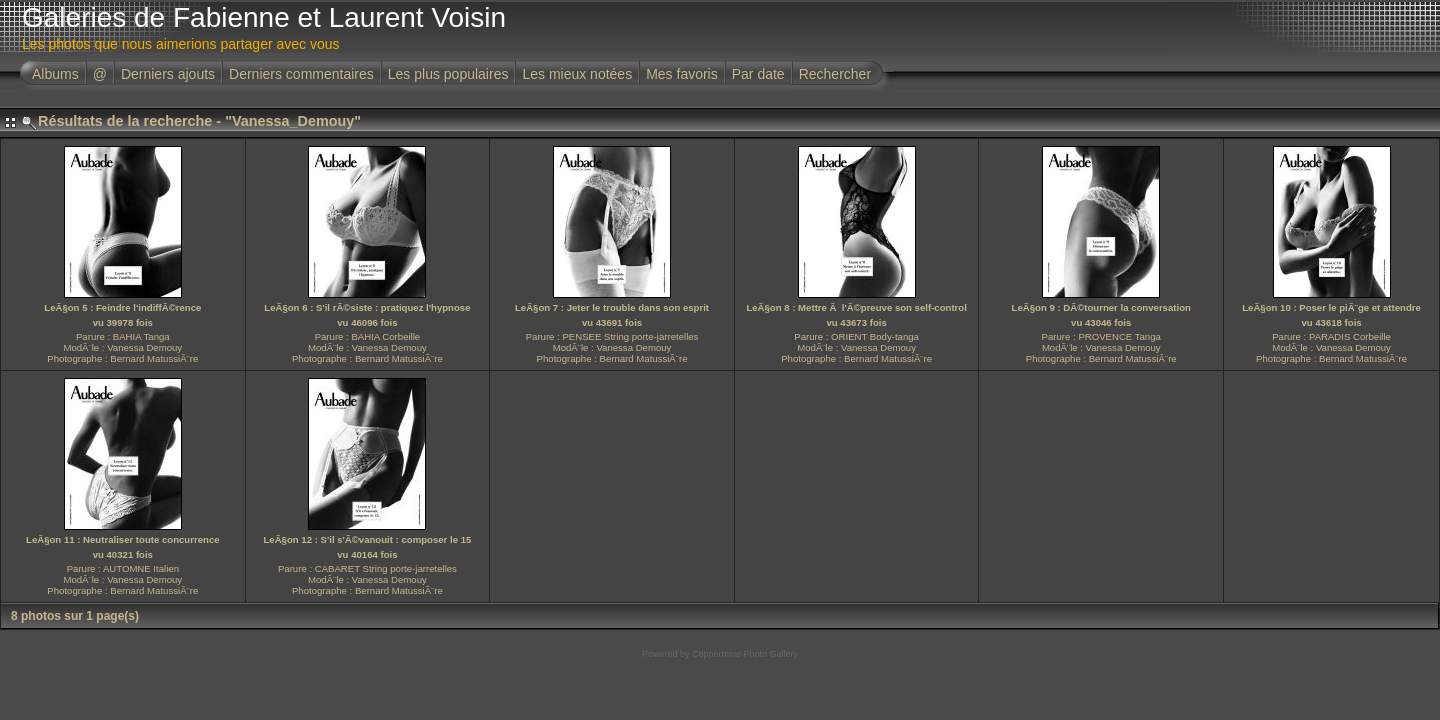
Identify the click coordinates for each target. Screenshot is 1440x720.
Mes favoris (682, 74)
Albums (55, 74)
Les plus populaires (448, 74)
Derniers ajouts (168, 74)
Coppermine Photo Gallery (745, 654)
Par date (758, 74)
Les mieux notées (577, 74)
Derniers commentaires (301, 74)
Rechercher (835, 74)
